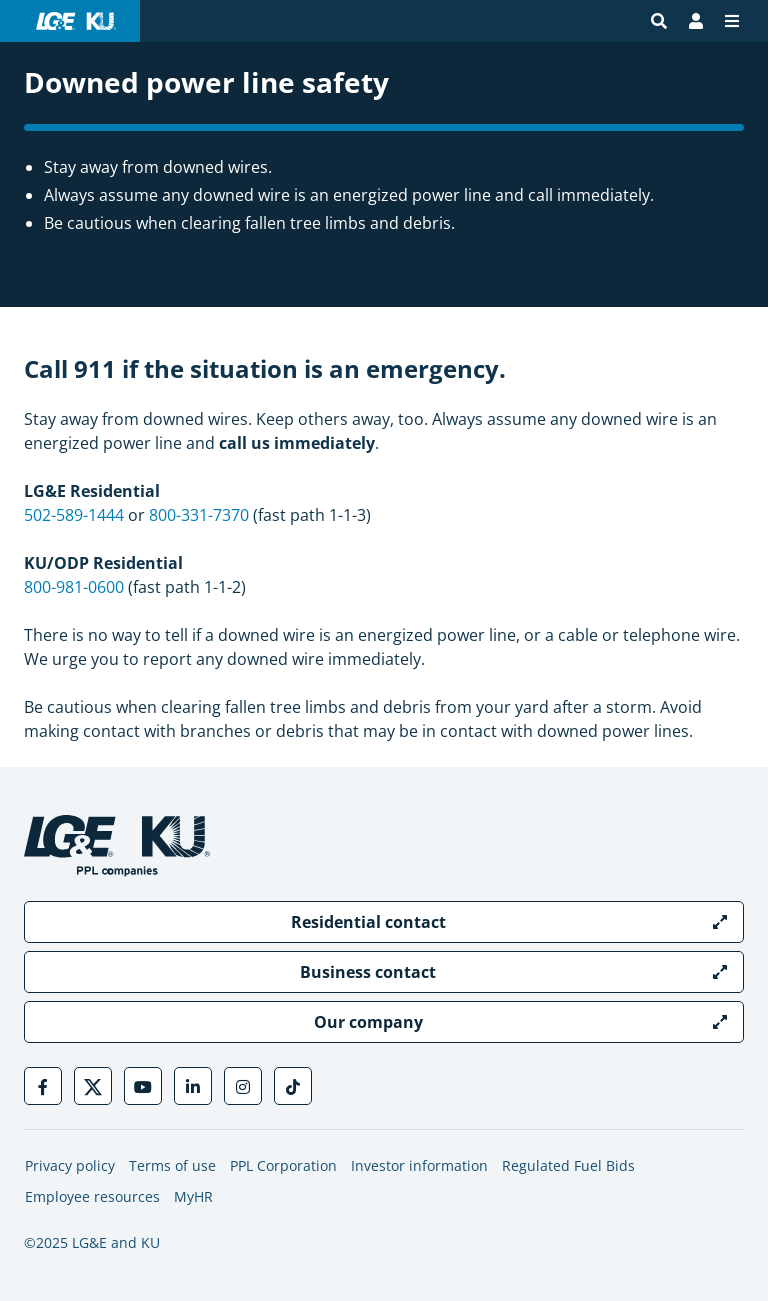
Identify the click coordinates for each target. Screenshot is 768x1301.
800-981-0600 (74, 587)
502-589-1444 (74, 515)
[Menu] (732, 21)
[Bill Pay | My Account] (696, 21)
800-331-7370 (199, 515)
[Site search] (659, 21)
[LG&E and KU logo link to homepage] (76, 21)
